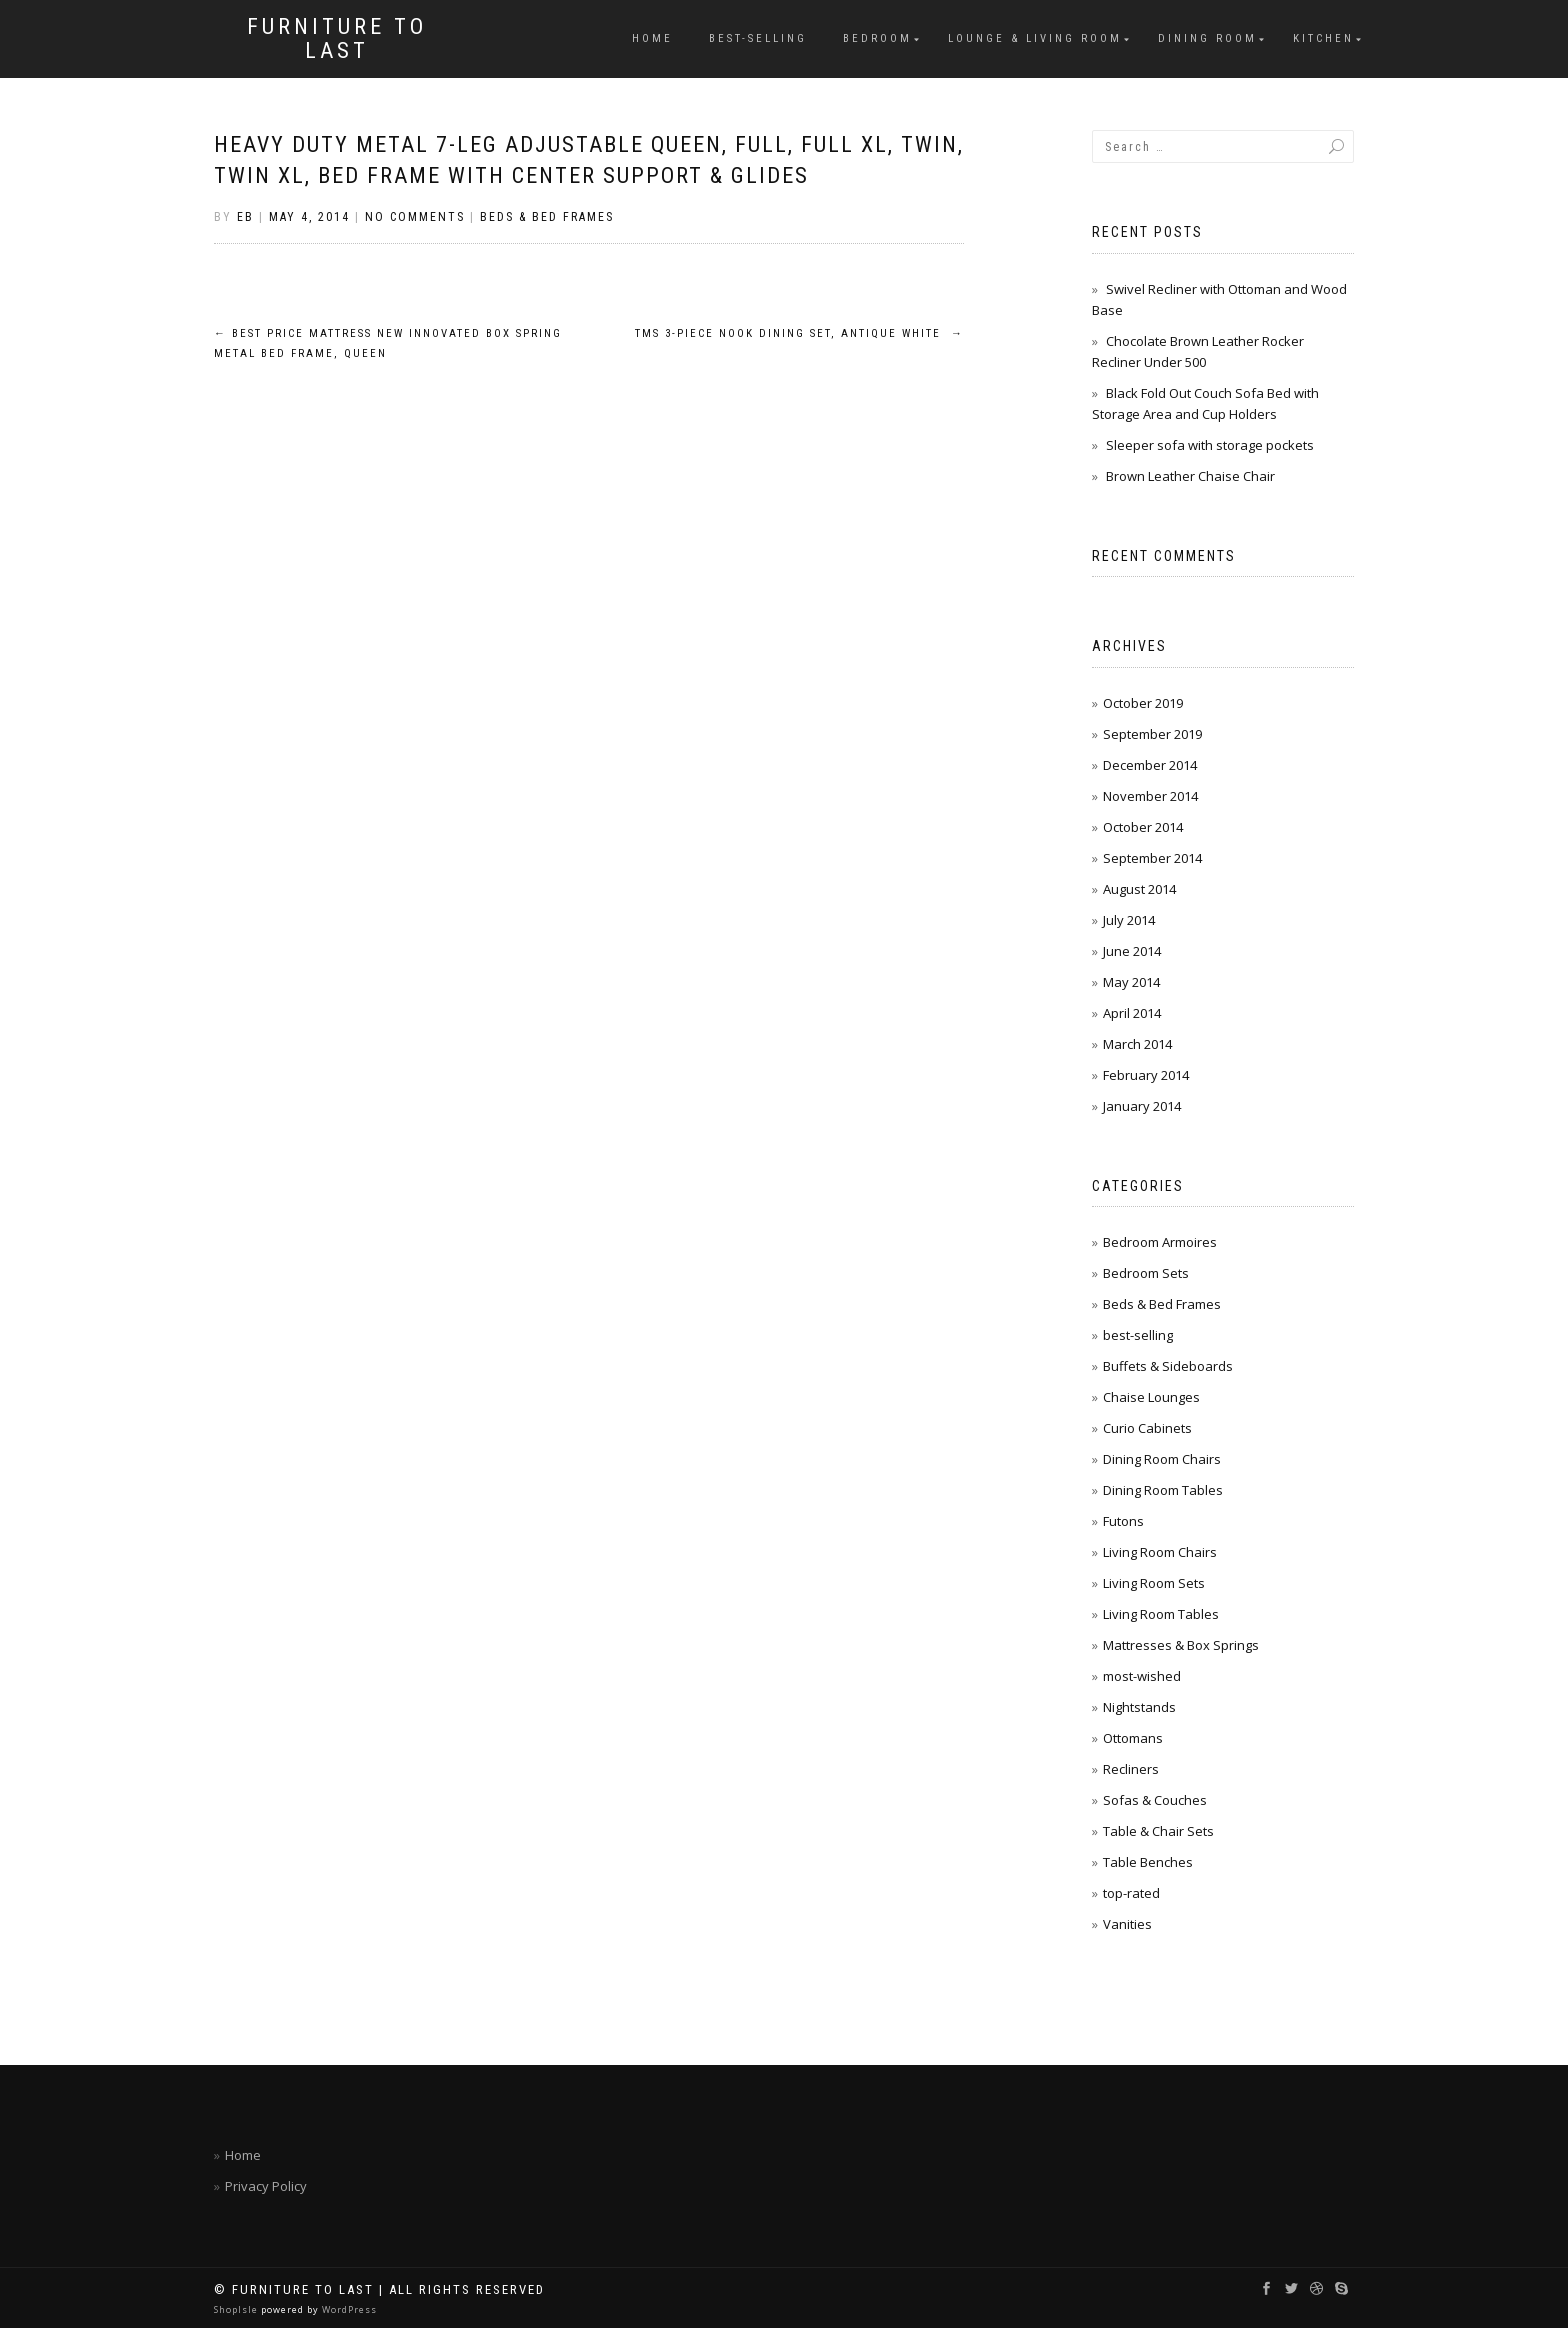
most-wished (1142, 1676)
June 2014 (1132, 951)
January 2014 (1142, 1106)
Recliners (1131, 1769)
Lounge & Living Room (1035, 38)
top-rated (1131, 1893)
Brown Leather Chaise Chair (1190, 476)
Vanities (1127, 1924)
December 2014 (1150, 765)
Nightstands (1139, 1707)
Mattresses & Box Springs (1181, 1645)
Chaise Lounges (1151, 1397)
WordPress (348, 2309)
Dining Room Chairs (1162, 1459)
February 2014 (1146, 1075)
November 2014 (1150, 796)
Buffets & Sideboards (1168, 1366)
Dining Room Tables (1163, 1490)
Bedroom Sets (1146, 1273)
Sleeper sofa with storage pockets (1210, 445)
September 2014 (1152, 858)
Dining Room (1207, 38)
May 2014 (1131, 982)
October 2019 (1143, 703)
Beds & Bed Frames (547, 217)
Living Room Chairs (1160, 1552)
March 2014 (1137, 1044)
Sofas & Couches (1155, 1800)
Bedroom (877, 38)
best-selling (758, 38)
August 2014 (1139, 889)
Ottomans (1133, 1738)
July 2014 (1129, 920)
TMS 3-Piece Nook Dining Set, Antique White (799, 333)
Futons (1123, 1521)
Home (652, 38)
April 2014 (1132, 1013)
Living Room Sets (1154, 1583)
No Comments (415, 217)
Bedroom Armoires (1160, 1242)
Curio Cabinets (1147, 1428)
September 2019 (1152, 734)
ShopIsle (237, 2309)
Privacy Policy (266, 2186)
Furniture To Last (337, 39)
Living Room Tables (1161, 1614)
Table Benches (1148, 1862)
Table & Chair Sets (1158, 1831)
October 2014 (1143, 827)
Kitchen (1323, 38)
